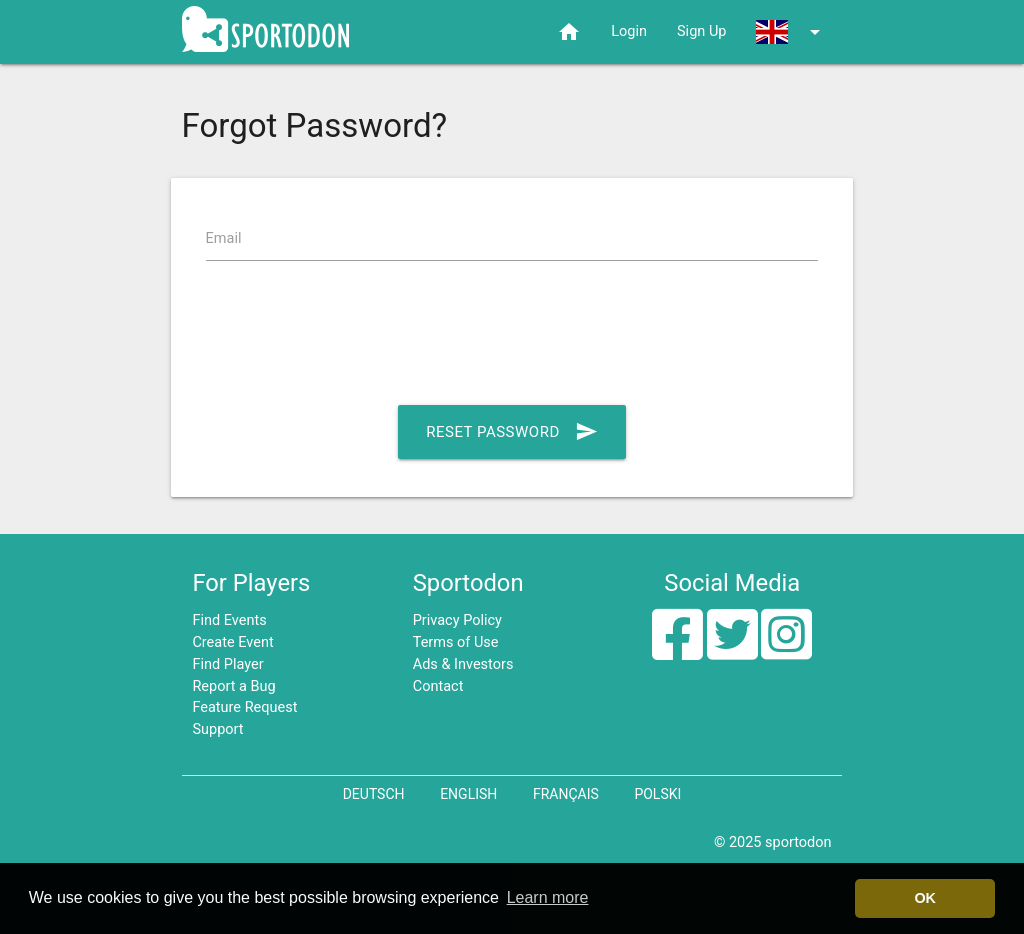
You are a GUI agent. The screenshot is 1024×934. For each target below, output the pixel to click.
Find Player (227, 664)
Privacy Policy (457, 620)
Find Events (229, 620)
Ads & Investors (463, 664)
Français (566, 794)
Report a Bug (233, 686)
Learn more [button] (548, 897)
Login (629, 31)
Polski (657, 794)
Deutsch (374, 794)
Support (217, 729)
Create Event (232, 642)
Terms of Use (456, 642)
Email (224, 238)
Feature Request (244, 707)
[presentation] (358, 337)
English (468, 794)
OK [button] (925, 898)
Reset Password (512, 432)
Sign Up (701, 31)
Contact (438, 686)
